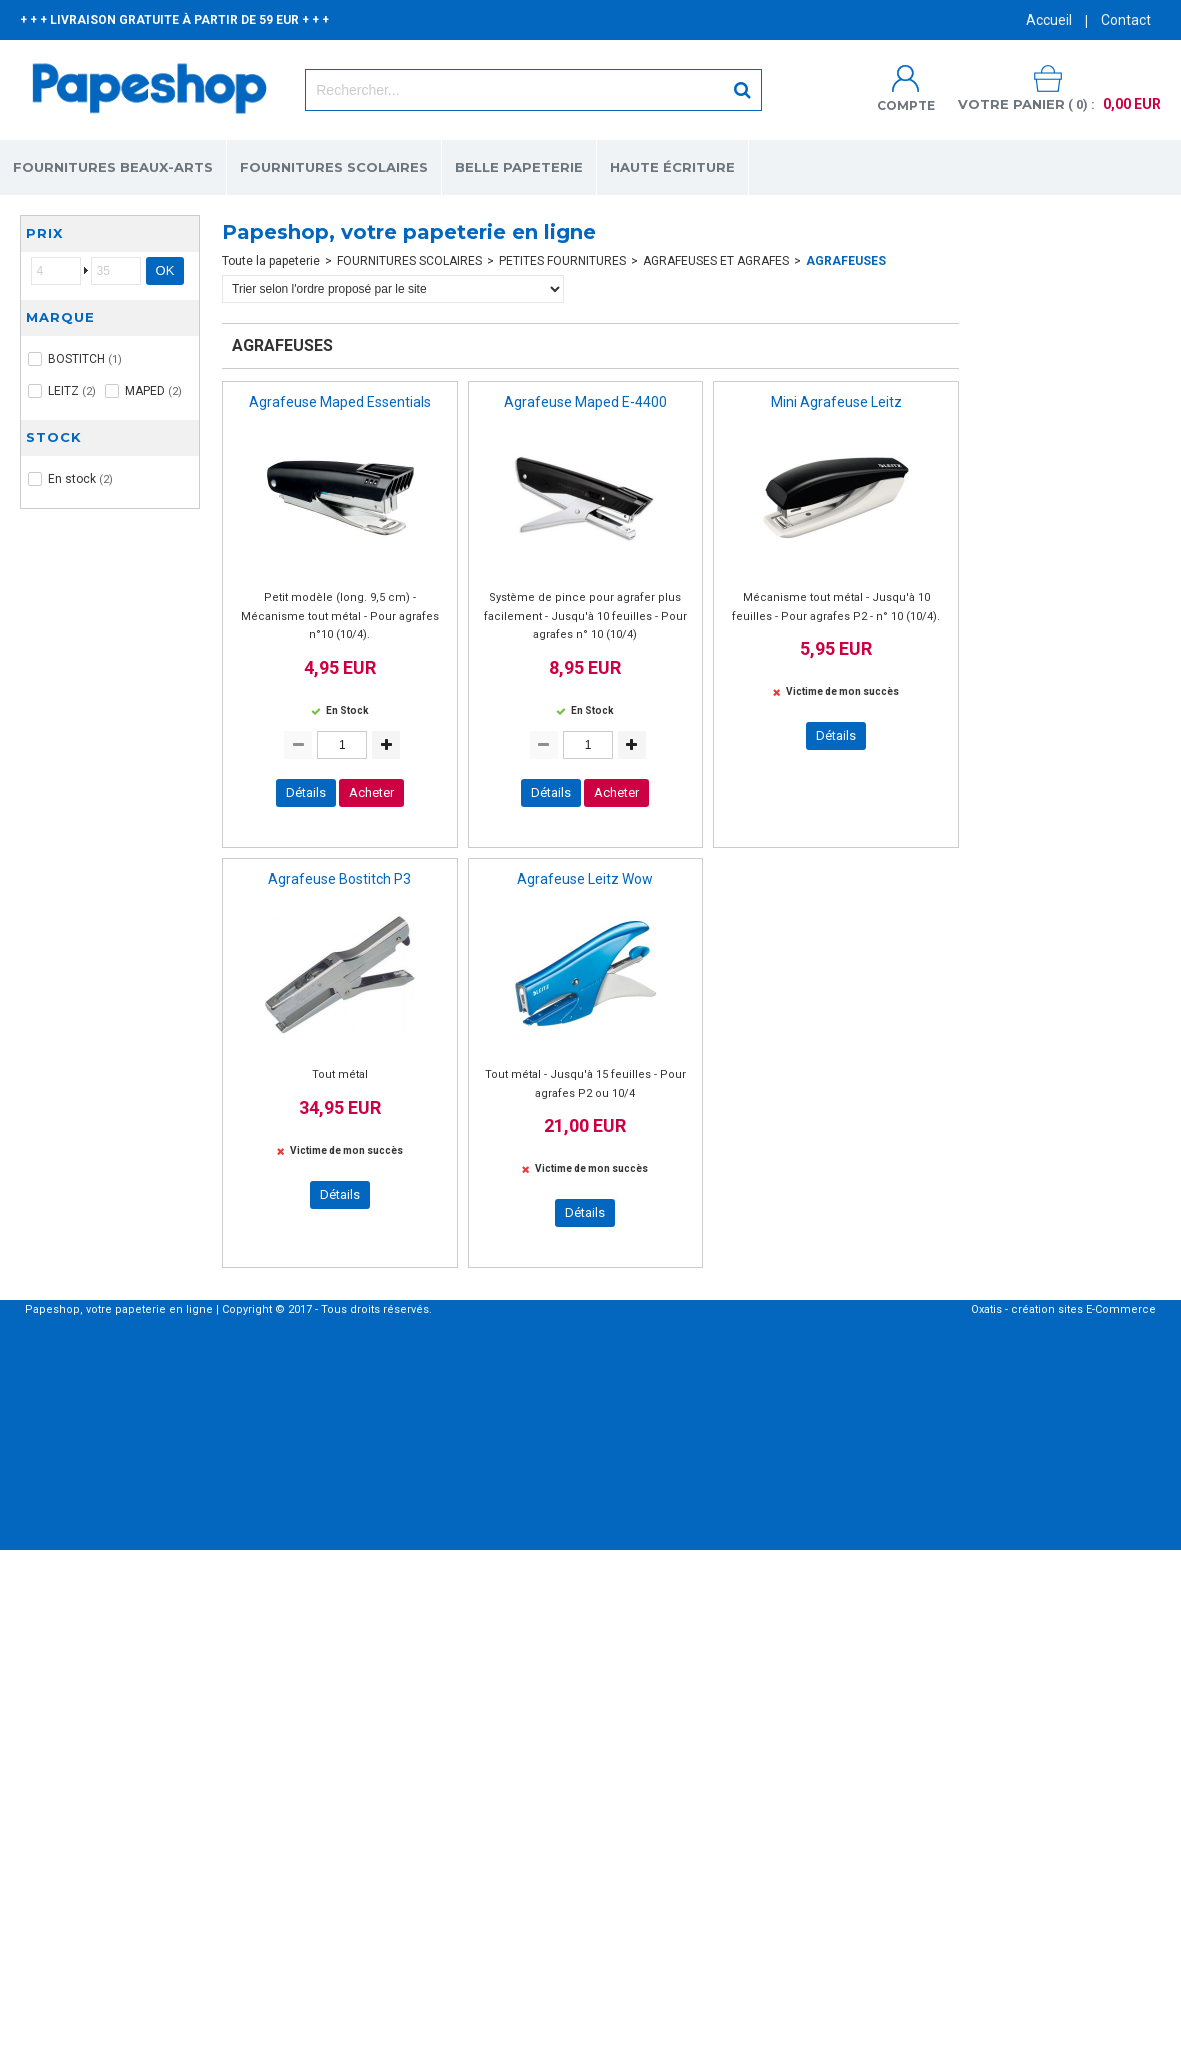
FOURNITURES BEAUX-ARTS (113, 167)
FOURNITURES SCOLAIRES (334, 167)
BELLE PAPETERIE (519, 167)
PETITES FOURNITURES (562, 261)
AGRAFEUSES (846, 261)
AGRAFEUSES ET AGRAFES (716, 261)
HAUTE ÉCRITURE (672, 167)
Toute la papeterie (271, 261)
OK (165, 270)
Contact (1126, 20)
